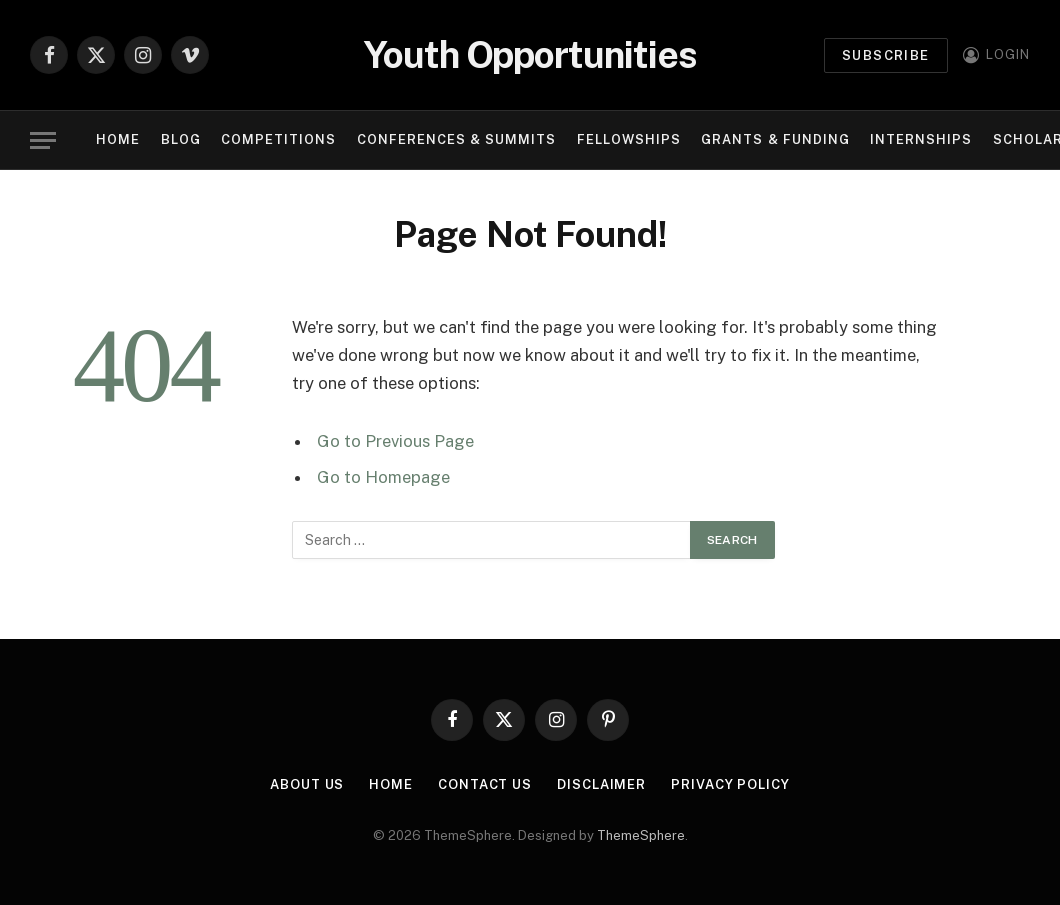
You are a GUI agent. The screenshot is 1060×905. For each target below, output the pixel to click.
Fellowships (629, 139)
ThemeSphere (641, 835)
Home (118, 139)
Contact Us (485, 784)
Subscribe (886, 55)
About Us (307, 784)
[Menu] (43, 140)
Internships (921, 139)
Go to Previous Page (395, 441)
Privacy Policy (730, 784)
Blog (181, 139)
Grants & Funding (775, 139)
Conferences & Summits (457, 139)
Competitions (278, 139)
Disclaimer (601, 784)
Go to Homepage (383, 477)
